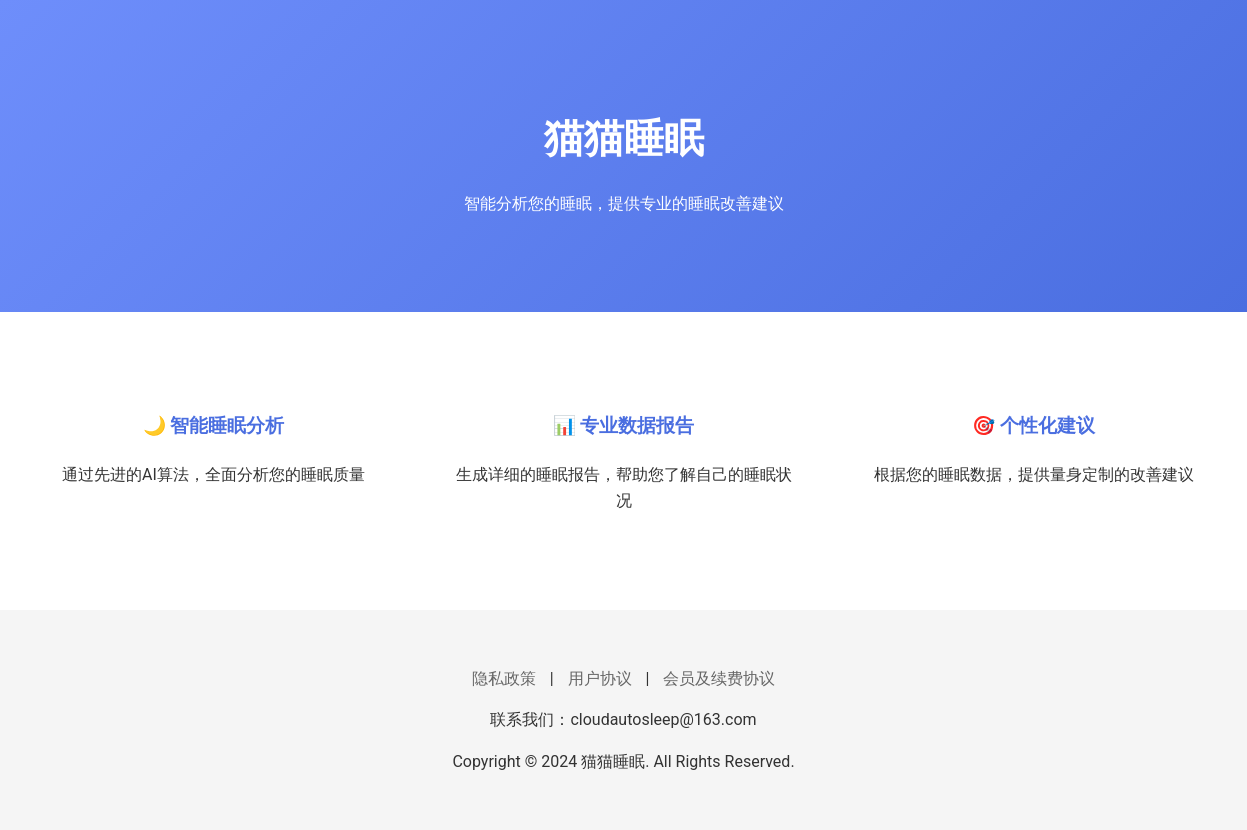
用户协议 (600, 678)
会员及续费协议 (719, 678)
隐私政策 (504, 678)
